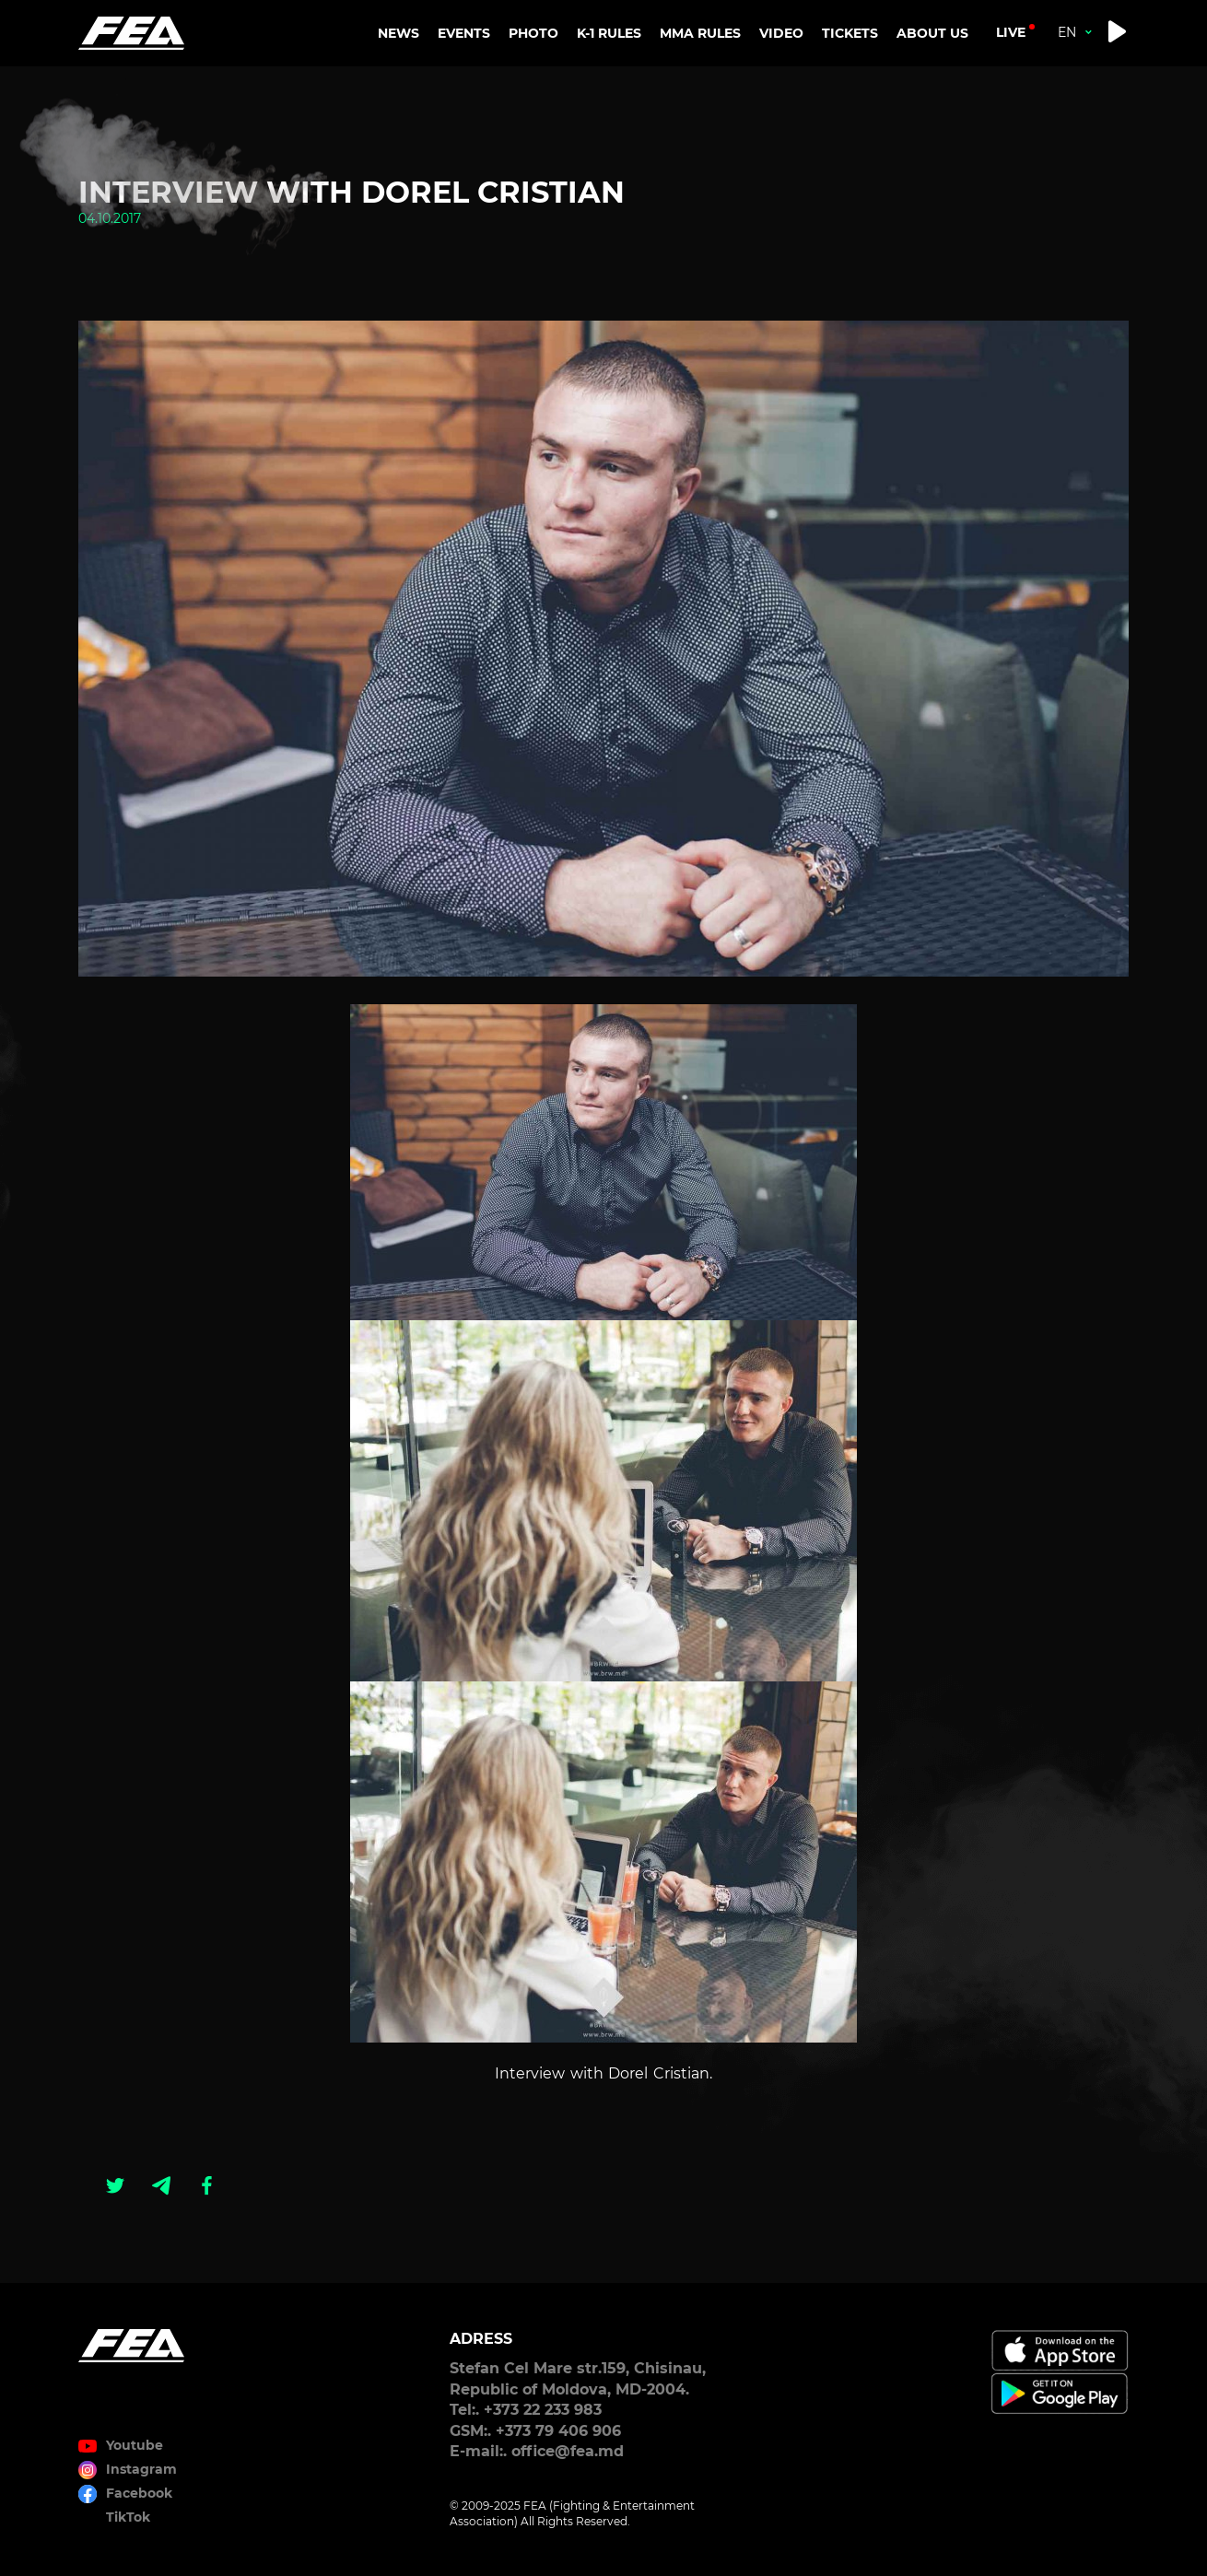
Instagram (141, 2469)
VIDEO (781, 33)
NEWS (398, 33)
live (1010, 32)
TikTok (128, 2517)
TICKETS (850, 33)
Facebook (139, 2493)
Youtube (134, 2445)
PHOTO (533, 33)
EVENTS (464, 33)
